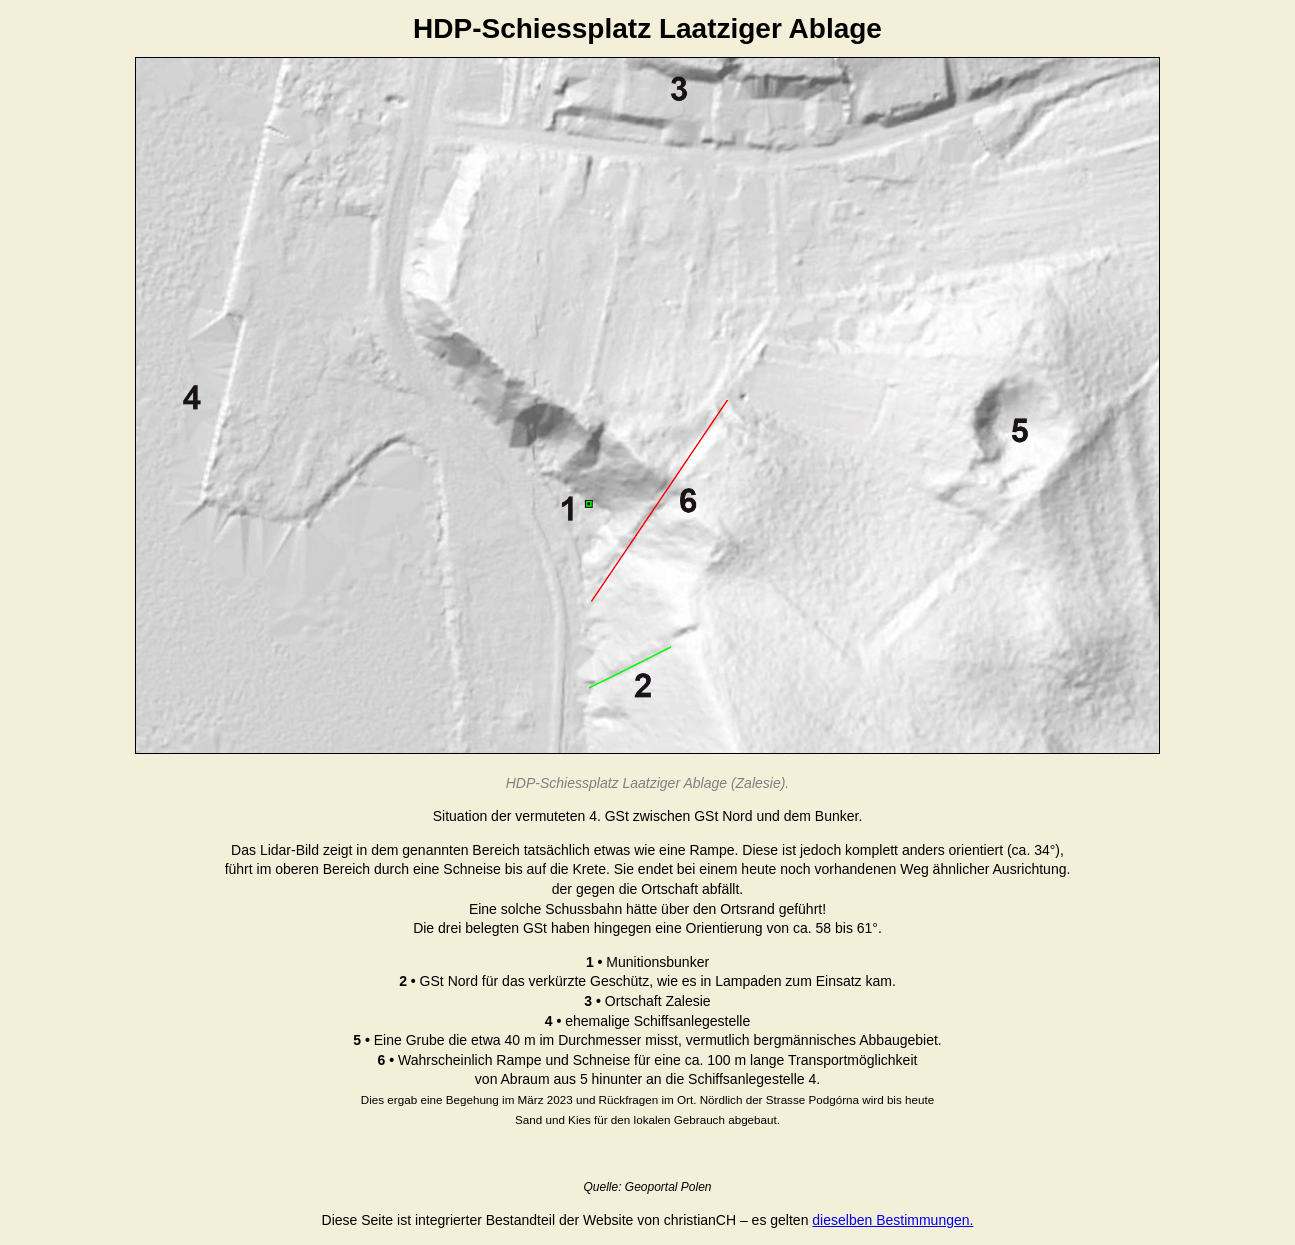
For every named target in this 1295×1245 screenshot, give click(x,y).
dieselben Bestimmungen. (892, 1220)
